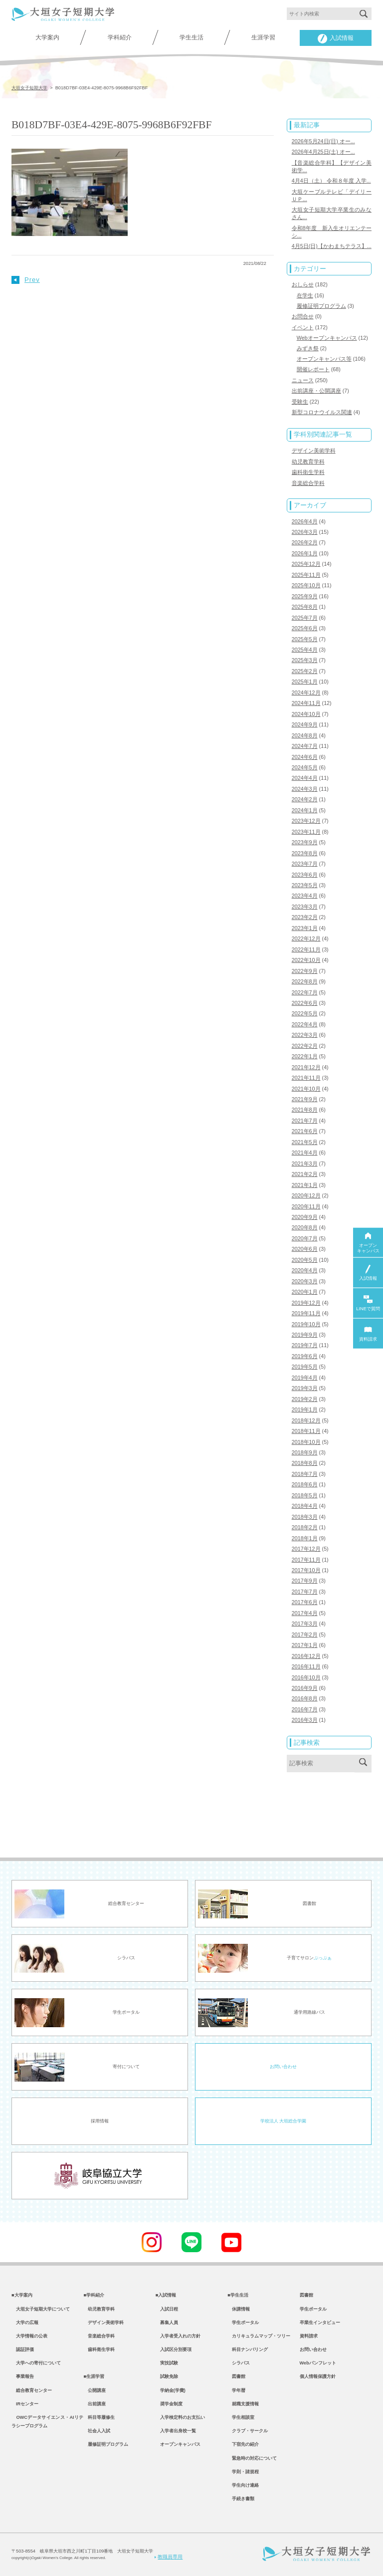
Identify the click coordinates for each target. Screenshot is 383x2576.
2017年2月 (305, 1635)
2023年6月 (305, 875)
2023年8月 (305, 853)
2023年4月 (305, 896)
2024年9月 (305, 724)
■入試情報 (166, 2295)
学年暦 (236, 2390)
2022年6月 (305, 1003)
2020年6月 (305, 1249)
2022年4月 (305, 1024)
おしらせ (303, 284)
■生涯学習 (93, 2376)
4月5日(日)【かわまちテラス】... (332, 246)
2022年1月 (305, 1056)
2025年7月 (305, 618)
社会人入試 (96, 2430)
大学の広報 (24, 2322)
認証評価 (22, 2349)
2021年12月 (306, 1067)
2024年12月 (306, 693)
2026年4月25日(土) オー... (323, 152)
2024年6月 (305, 757)
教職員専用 (169, 2557)
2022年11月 (306, 949)
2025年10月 (306, 585)
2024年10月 (306, 714)
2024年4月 (305, 778)
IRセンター (24, 2403)
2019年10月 (306, 1324)
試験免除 (167, 2376)
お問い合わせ (283, 2066)
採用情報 (100, 2120)
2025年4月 (305, 650)
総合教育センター (31, 2390)
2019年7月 (305, 1345)
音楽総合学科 (308, 483)
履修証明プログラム (321, 306)
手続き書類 (240, 2498)
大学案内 (47, 37)
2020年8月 (305, 1227)
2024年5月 (305, 767)
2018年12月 (306, 1420)
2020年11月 (306, 1206)
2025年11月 (306, 575)
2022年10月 (306, 960)
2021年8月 (305, 1110)
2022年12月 (306, 938)
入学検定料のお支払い (180, 2417)
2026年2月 (305, 542)
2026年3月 (305, 532)
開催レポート (313, 369)
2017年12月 (306, 1549)
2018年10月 (306, 1442)
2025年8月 (305, 607)
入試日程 (167, 2309)
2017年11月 (306, 1560)
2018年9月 (305, 1452)
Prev (25, 279)
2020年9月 (305, 1217)
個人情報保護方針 (318, 2376)
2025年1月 (305, 682)
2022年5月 (305, 1013)
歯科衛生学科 (308, 472)
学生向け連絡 (243, 2485)
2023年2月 (305, 917)
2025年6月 (305, 628)
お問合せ (303, 316)
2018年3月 (305, 1517)
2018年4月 (305, 1506)
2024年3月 (305, 789)
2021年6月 (305, 1131)
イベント (303, 327)
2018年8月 (305, 1463)
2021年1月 (305, 1185)
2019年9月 (305, 1335)
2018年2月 (305, 1527)
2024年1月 (305, 810)
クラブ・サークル (247, 2430)
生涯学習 (263, 37)
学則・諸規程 (243, 2471)
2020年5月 (305, 1260)
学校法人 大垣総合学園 (283, 2120)
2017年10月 (306, 1570)
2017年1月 (305, 1645)
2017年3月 (305, 1624)
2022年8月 (305, 981)
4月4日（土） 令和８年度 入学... (331, 181)
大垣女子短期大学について (40, 2309)
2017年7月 (305, 1592)
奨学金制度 (169, 2403)
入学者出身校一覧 (176, 2430)
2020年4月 (305, 1270)
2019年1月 (305, 1409)
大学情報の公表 (29, 2336)
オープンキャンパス (178, 2444)
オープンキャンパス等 (324, 359)
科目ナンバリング (247, 2349)
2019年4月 (305, 1378)
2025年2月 (305, 671)
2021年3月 (305, 1164)
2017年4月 (305, 1613)
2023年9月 (305, 842)
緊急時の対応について (252, 2458)
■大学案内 (21, 2295)
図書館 (236, 2376)
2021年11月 (306, 1078)
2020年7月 (305, 1238)
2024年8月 (305, 735)
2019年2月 (305, 1399)
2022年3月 (305, 1035)
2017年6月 (305, 1602)
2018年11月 (306, 1431)
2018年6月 (305, 1484)
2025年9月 (305, 596)
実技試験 (167, 2362)
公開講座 (94, 2390)
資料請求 (309, 2336)
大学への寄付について (36, 2362)
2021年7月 (305, 1121)
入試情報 (336, 38)
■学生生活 (237, 2295)
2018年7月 (305, 1474)
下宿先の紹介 (243, 2444)
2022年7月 (305, 992)
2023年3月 (305, 907)
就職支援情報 (243, 2403)
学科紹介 (120, 37)
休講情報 (238, 2309)
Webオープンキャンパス (327, 338)
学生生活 (191, 37)
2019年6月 (305, 1356)
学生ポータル (243, 2322)
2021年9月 (305, 1099)
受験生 (300, 402)
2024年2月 (305, 799)
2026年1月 (305, 553)
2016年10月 (306, 1677)
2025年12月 (306, 564)
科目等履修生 (99, 2417)
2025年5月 (305, 639)
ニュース (303, 380)
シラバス (238, 2362)
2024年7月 (305, 746)
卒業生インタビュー (320, 2322)
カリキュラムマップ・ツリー (258, 2336)
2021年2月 (305, 1174)
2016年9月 (305, 1688)
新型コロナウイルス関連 (322, 412)
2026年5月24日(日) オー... (323, 141)
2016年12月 (306, 1656)
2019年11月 (306, 1313)
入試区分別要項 (174, 2349)
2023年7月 (305, 864)
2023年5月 (305, 885)
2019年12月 (306, 1303)
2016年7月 (305, 1709)
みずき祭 (308, 348)
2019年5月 (305, 1367)
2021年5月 (305, 1142)
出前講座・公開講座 (316, 391)
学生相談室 (240, 2417)
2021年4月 (305, 1153)
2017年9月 (305, 1581)
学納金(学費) (171, 2390)
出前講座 (94, 2403)
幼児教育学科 (308, 462)
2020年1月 (305, 1292)
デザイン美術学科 (314, 451)
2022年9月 (305, 971)
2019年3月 (305, 1388)
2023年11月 (306, 832)
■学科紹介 (93, 2295)
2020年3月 (305, 1281)
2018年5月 (305, 1495)
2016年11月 (306, 1666)
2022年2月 (305, 1046)
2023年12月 (306, 821)
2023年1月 (305, 928)
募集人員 (167, 2322)
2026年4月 (305, 521)
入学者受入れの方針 (178, 2336)
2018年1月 (305, 1538)
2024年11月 (306, 703)
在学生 (305, 295)
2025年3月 (305, 660)
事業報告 (22, 2376)
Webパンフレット (318, 2362)
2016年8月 (305, 1698)
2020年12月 (306, 1195)
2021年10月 (306, 1089)
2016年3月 (305, 1720)
